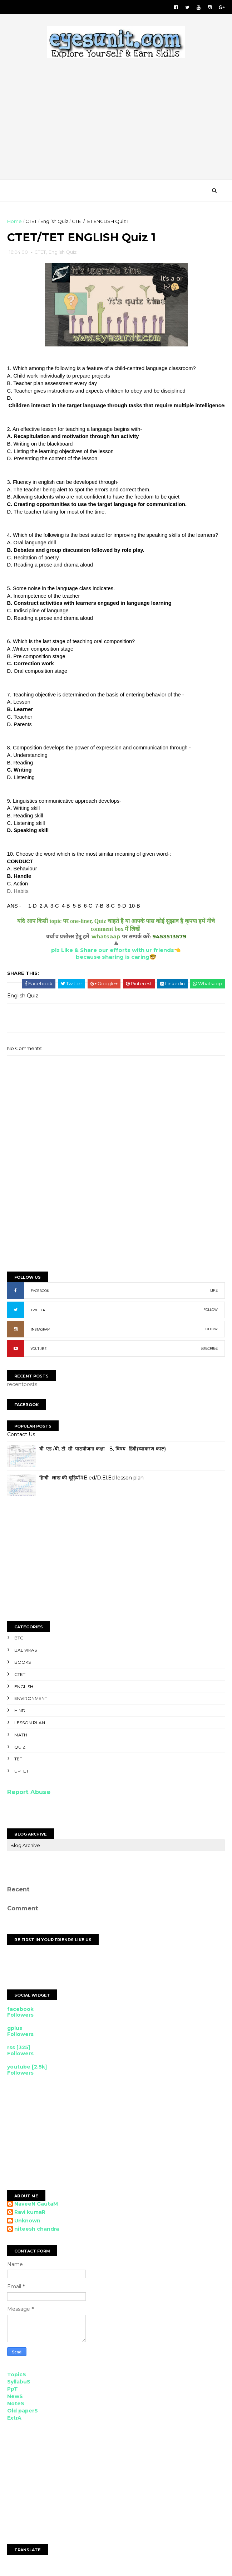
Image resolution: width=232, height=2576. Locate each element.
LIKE (214, 1292)
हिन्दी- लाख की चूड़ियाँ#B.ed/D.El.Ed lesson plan (91, 1479)
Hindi (20, 1712)
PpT (12, 2390)
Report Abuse (28, 1793)
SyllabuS (18, 2383)
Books (22, 1663)
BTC (18, 1639)
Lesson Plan (29, 1724)
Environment (30, 1699)
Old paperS (22, 2412)
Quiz (19, 1748)
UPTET (21, 1772)
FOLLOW (210, 1311)
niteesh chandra (36, 2230)
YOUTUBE (38, 1350)
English (23, 1687)
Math (20, 1736)
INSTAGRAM (40, 1331)
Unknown (27, 2222)
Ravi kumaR (29, 2214)
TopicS (16, 2375)
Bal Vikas (25, 1651)
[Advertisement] (116, 1212)
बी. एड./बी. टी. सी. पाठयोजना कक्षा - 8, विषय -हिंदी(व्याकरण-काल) (102, 1450)
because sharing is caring (112, 958)
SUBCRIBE (209, 1350)
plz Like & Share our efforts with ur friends (112, 951)
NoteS (15, 2405)
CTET (31, 222)
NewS (15, 2397)
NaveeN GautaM (36, 2205)
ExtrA (14, 2419)
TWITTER (38, 1311)
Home (14, 222)
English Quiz (54, 222)
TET (18, 1760)
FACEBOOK (40, 1292)
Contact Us (21, 1435)
